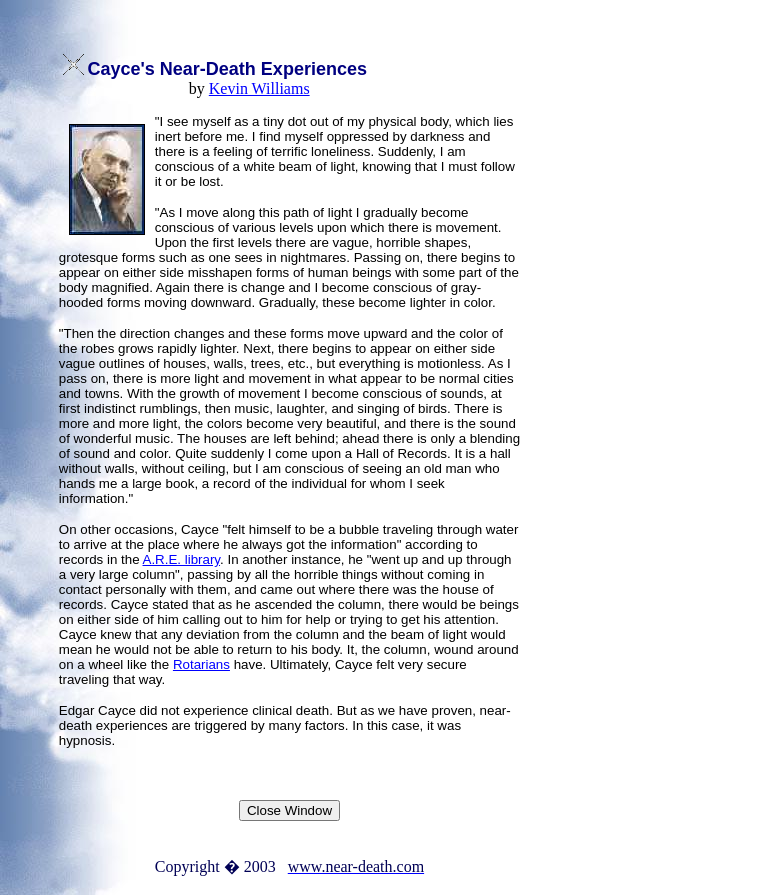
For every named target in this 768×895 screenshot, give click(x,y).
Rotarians (201, 664)
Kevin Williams (259, 88)
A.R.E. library (182, 559)
